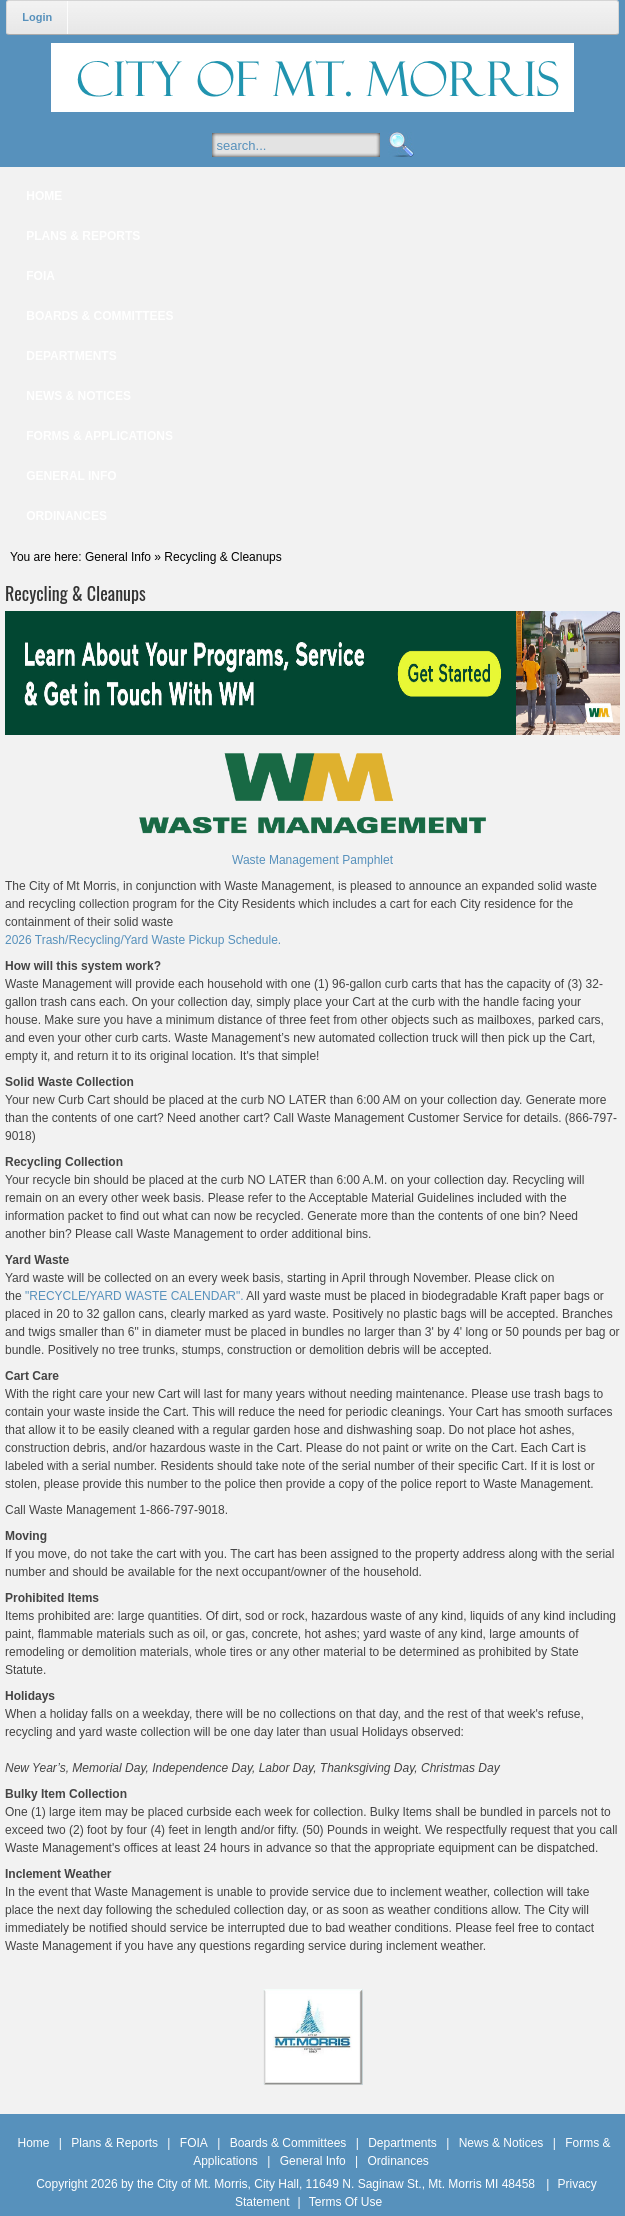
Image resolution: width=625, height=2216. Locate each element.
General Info (313, 2161)
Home (34, 2143)
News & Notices (501, 2143)
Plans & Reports (114, 2143)
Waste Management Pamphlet (312, 860)
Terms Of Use (345, 2202)
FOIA (194, 2143)
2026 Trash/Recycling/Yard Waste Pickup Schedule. (143, 940)
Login (37, 17)
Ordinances (397, 2161)
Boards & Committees (288, 2143)
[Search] (315, 145)
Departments (402, 2143)
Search (398, 145)
